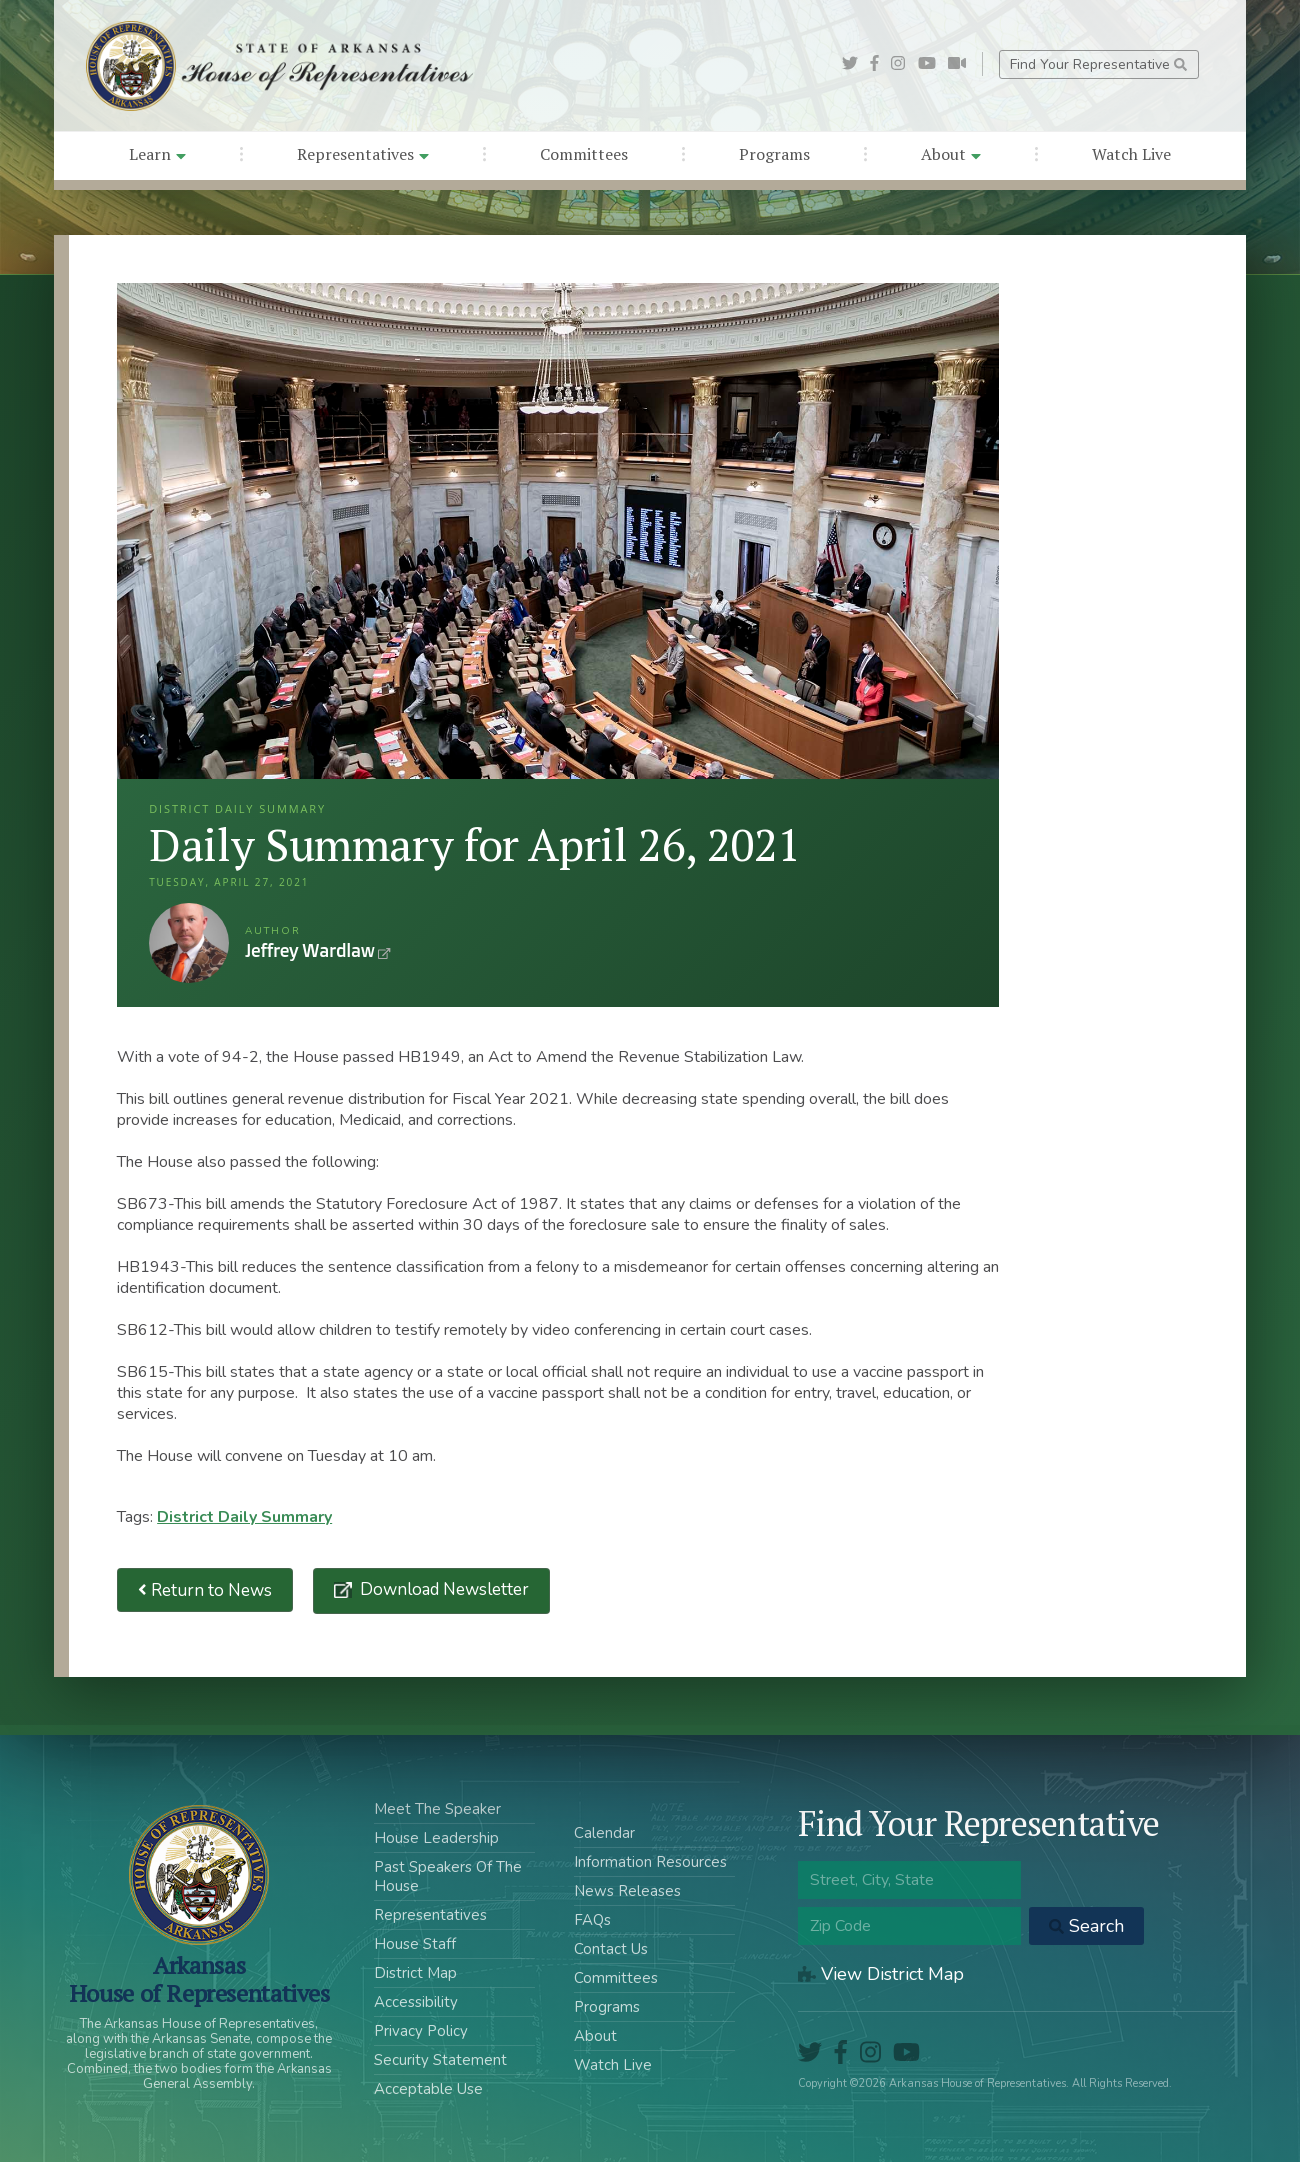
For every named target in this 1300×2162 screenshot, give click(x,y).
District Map (415, 1973)
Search (1086, 1926)
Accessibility (416, 2002)
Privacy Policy (421, 2031)
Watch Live (1131, 154)
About (951, 154)
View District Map (881, 1974)
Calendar (604, 1833)
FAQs (592, 1920)
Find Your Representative (1098, 64)
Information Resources (650, 1862)
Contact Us (611, 1949)
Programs (774, 154)
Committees (584, 154)
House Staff (415, 1944)
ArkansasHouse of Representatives (199, 1979)
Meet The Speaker (437, 1809)
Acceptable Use (428, 2089)
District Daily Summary (244, 1517)
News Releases (627, 1891)
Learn (157, 154)
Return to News (205, 1590)
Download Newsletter (442, 1589)
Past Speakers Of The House (448, 1876)
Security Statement (440, 2060)
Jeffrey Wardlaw (189, 943)
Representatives (363, 154)
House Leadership (436, 1838)
